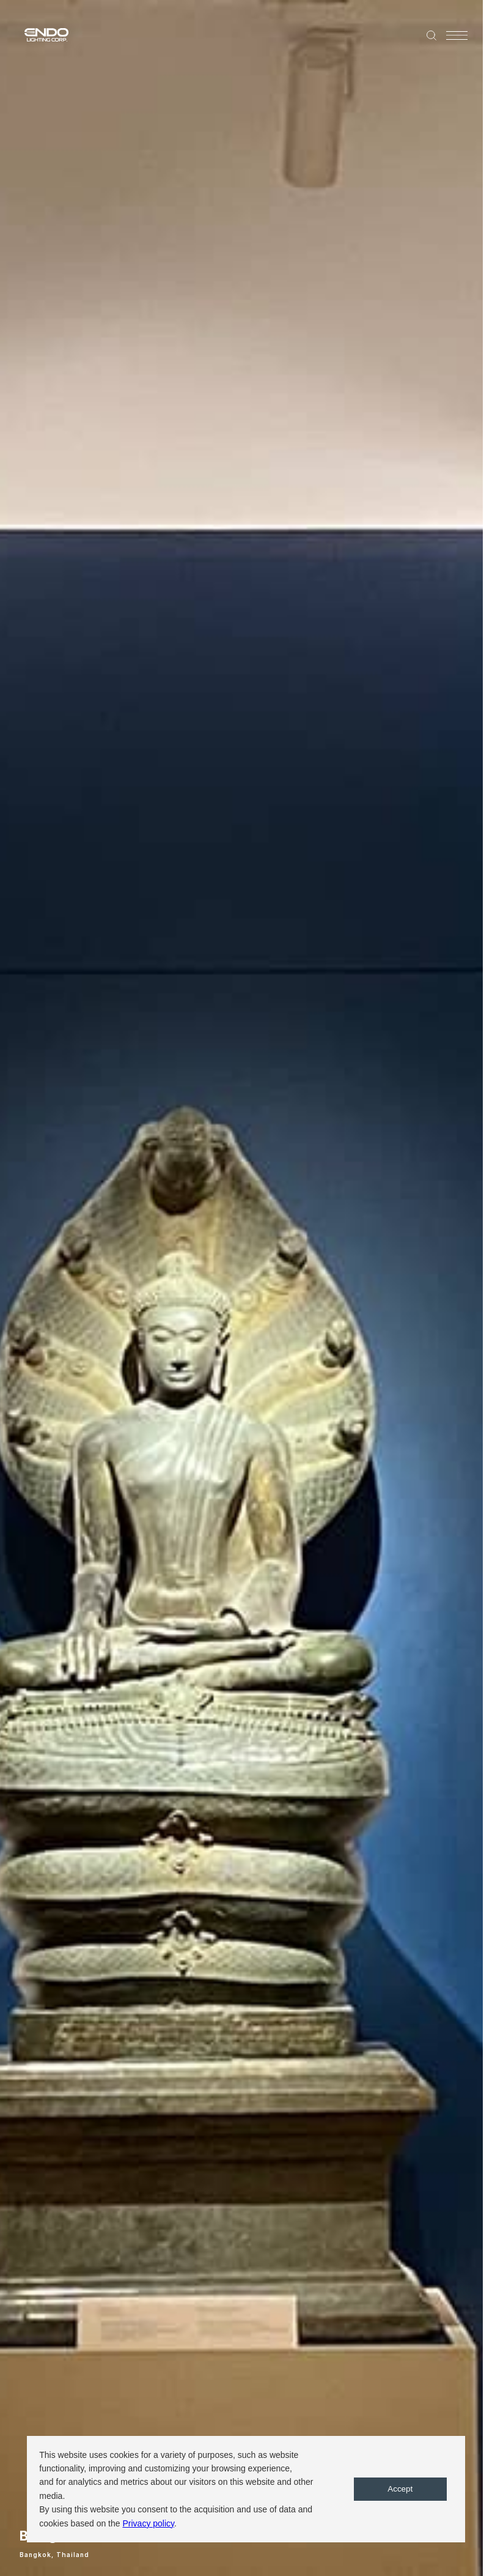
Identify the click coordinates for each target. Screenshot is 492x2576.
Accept (400, 2488)
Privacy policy (148, 2523)
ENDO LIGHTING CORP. (41, 34)
